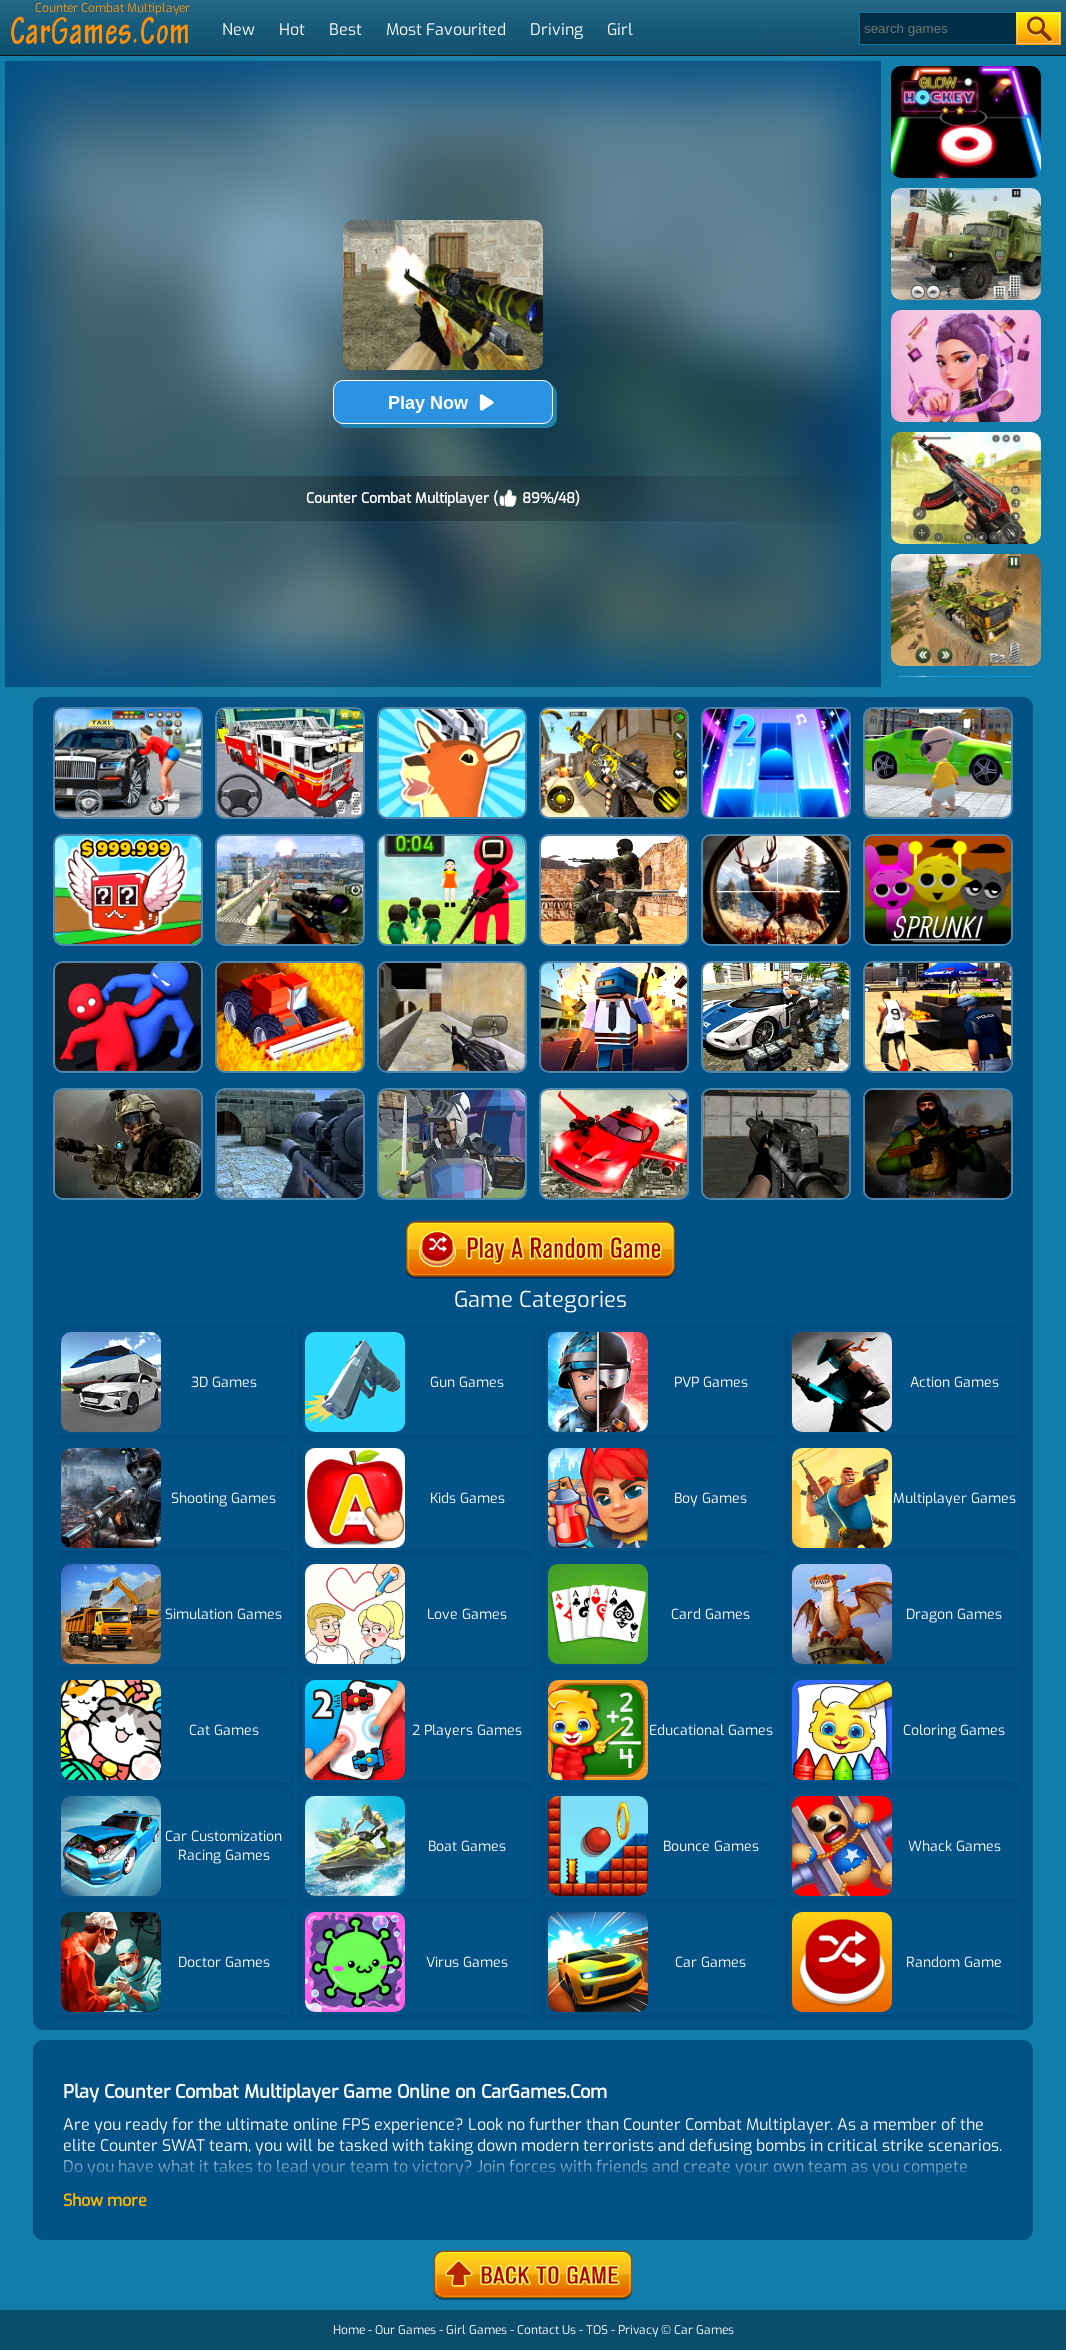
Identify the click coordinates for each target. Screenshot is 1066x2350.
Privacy (638, 2330)
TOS (597, 2330)
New (238, 29)
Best (345, 29)
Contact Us (546, 2330)
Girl (620, 29)
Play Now (443, 402)
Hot (292, 29)
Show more (105, 2200)
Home (349, 2330)
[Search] (936, 28)
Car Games (704, 2330)
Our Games (405, 2330)
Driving (556, 29)
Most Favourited (446, 29)
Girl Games (476, 2330)
